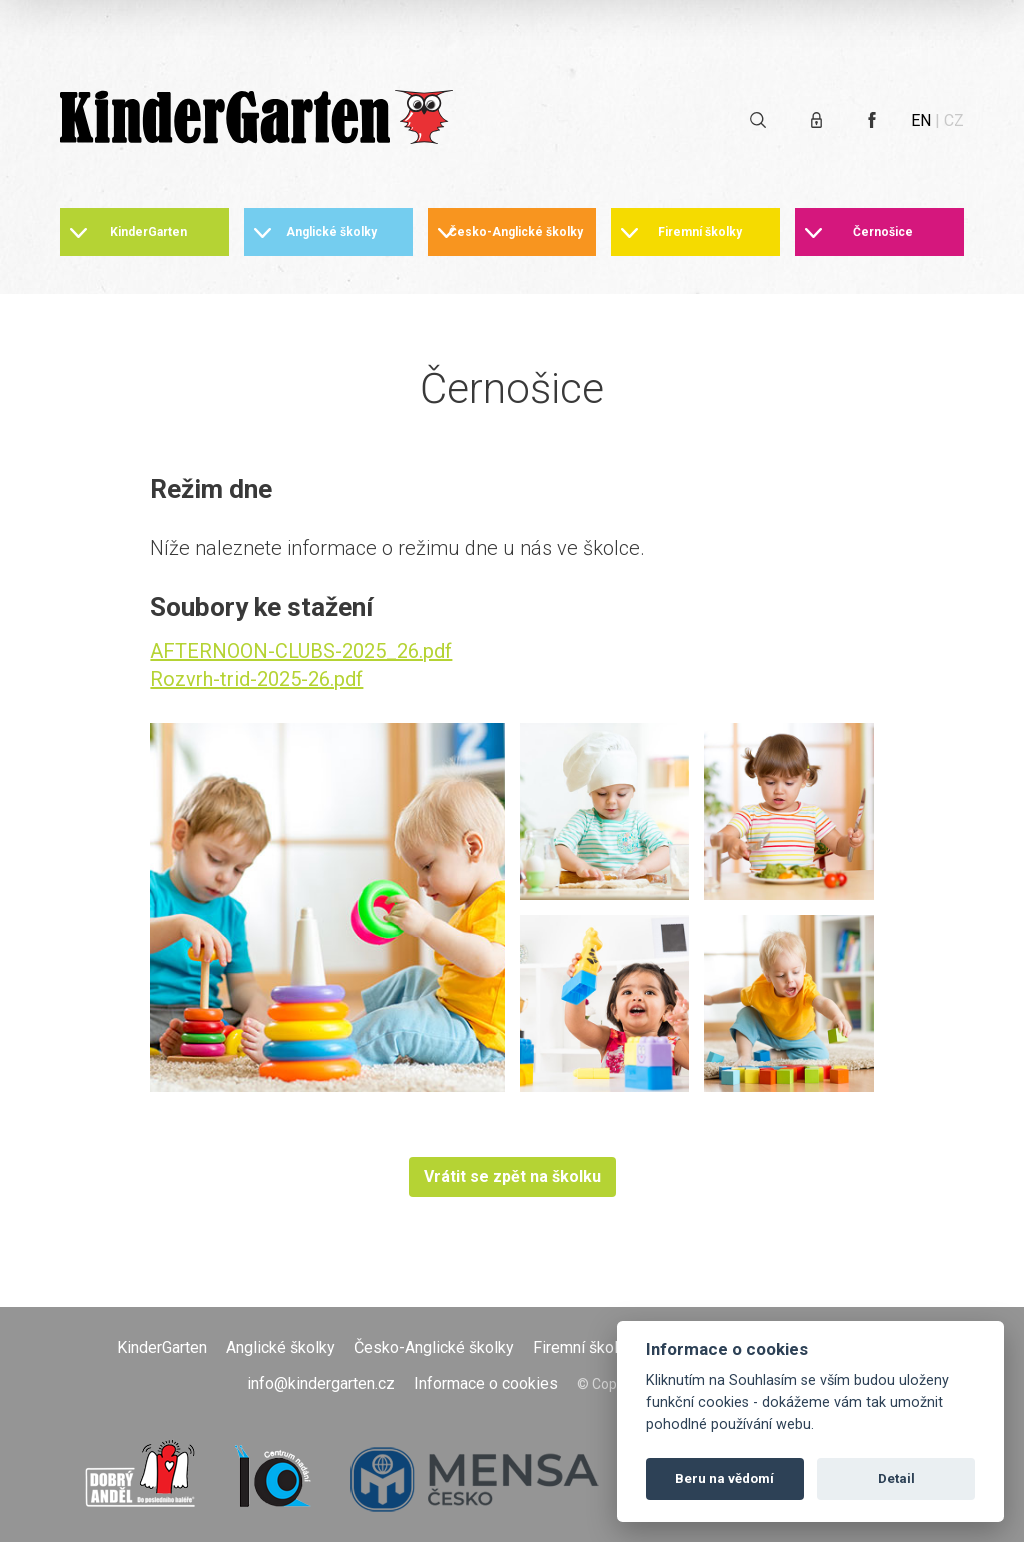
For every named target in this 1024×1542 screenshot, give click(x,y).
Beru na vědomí (724, 1478)
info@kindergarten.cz (321, 1383)
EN (921, 120)
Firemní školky (700, 232)
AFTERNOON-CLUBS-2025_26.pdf (301, 651)
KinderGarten (148, 232)
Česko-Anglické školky (516, 232)
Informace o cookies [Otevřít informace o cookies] (486, 1383)
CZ (954, 120)
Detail (896, 1478)
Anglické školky (331, 232)
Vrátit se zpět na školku (512, 1176)
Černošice (883, 232)
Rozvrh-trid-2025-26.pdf (256, 679)
